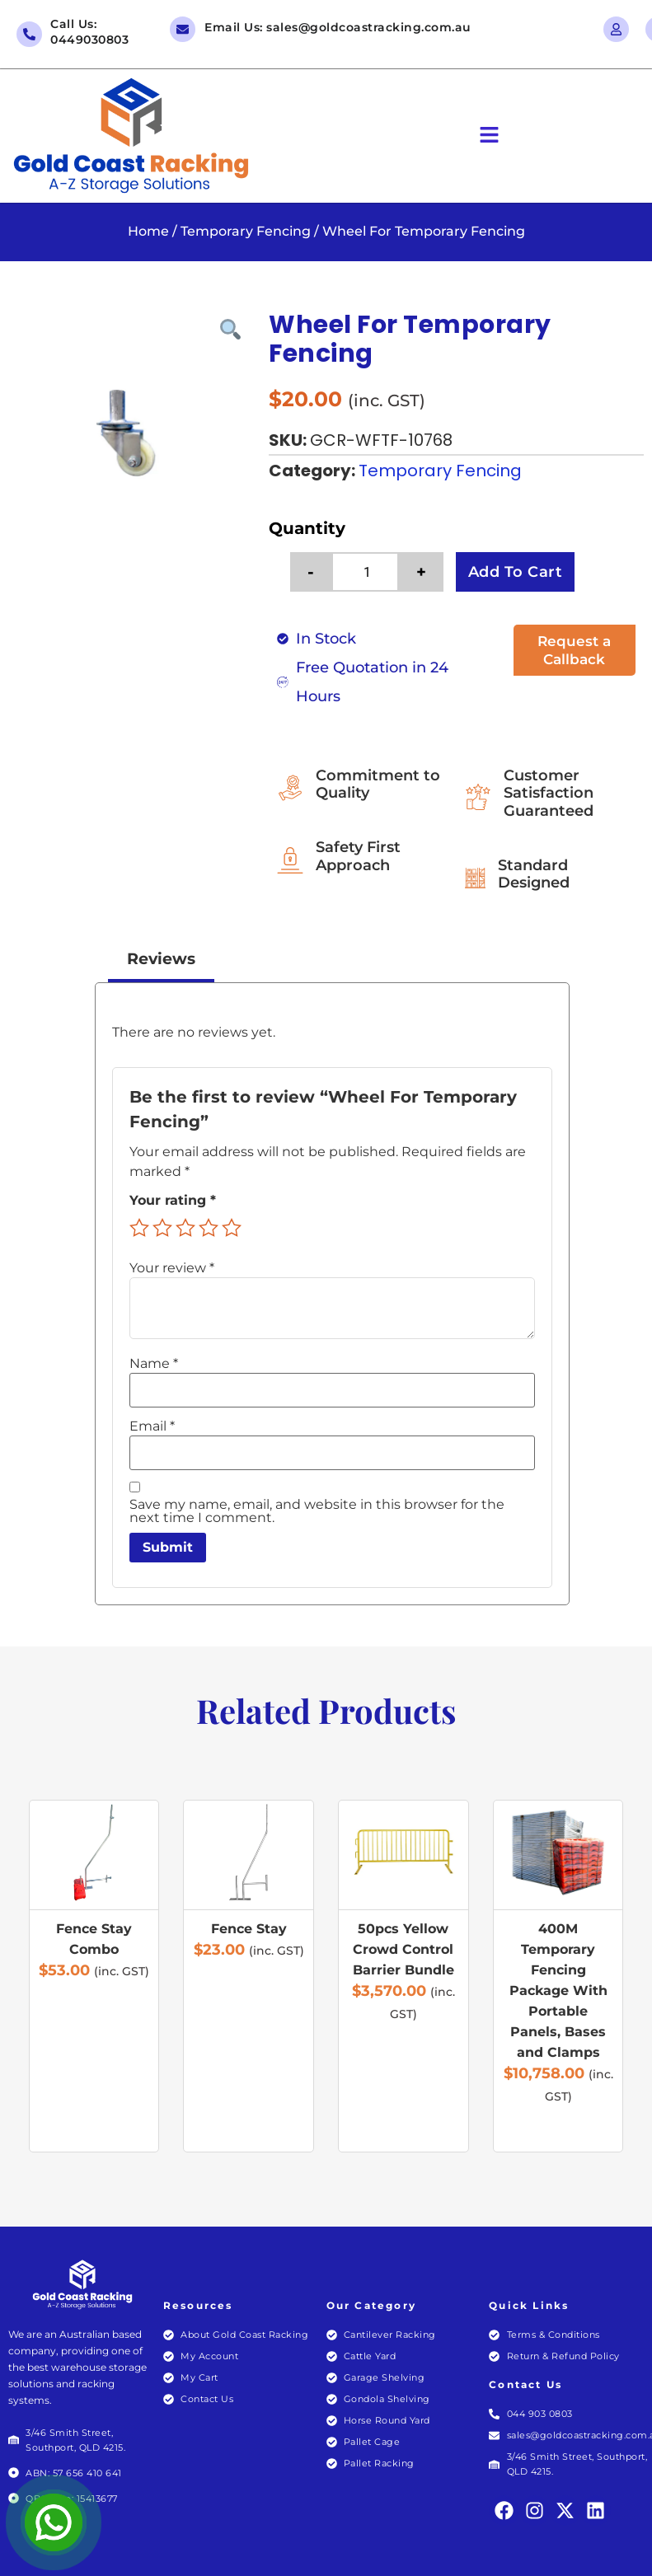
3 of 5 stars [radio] (185, 1229)
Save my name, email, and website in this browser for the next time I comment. (316, 1512)
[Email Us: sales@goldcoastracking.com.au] (182, 29)
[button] (490, 136)
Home (148, 231)
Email (152, 1426)
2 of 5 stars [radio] (162, 1229)
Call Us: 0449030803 (89, 31)
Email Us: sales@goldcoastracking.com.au (337, 27)
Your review (171, 1268)
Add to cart (516, 572)
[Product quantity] (374, 572)
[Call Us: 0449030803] (29, 34)
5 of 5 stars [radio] (232, 1229)
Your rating (172, 1200)
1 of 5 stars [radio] (139, 1229)
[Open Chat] (53, 2522)
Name (153, 1363)
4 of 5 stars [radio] (208, 1229)
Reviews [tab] (161, 958)
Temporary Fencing (246, 231)
